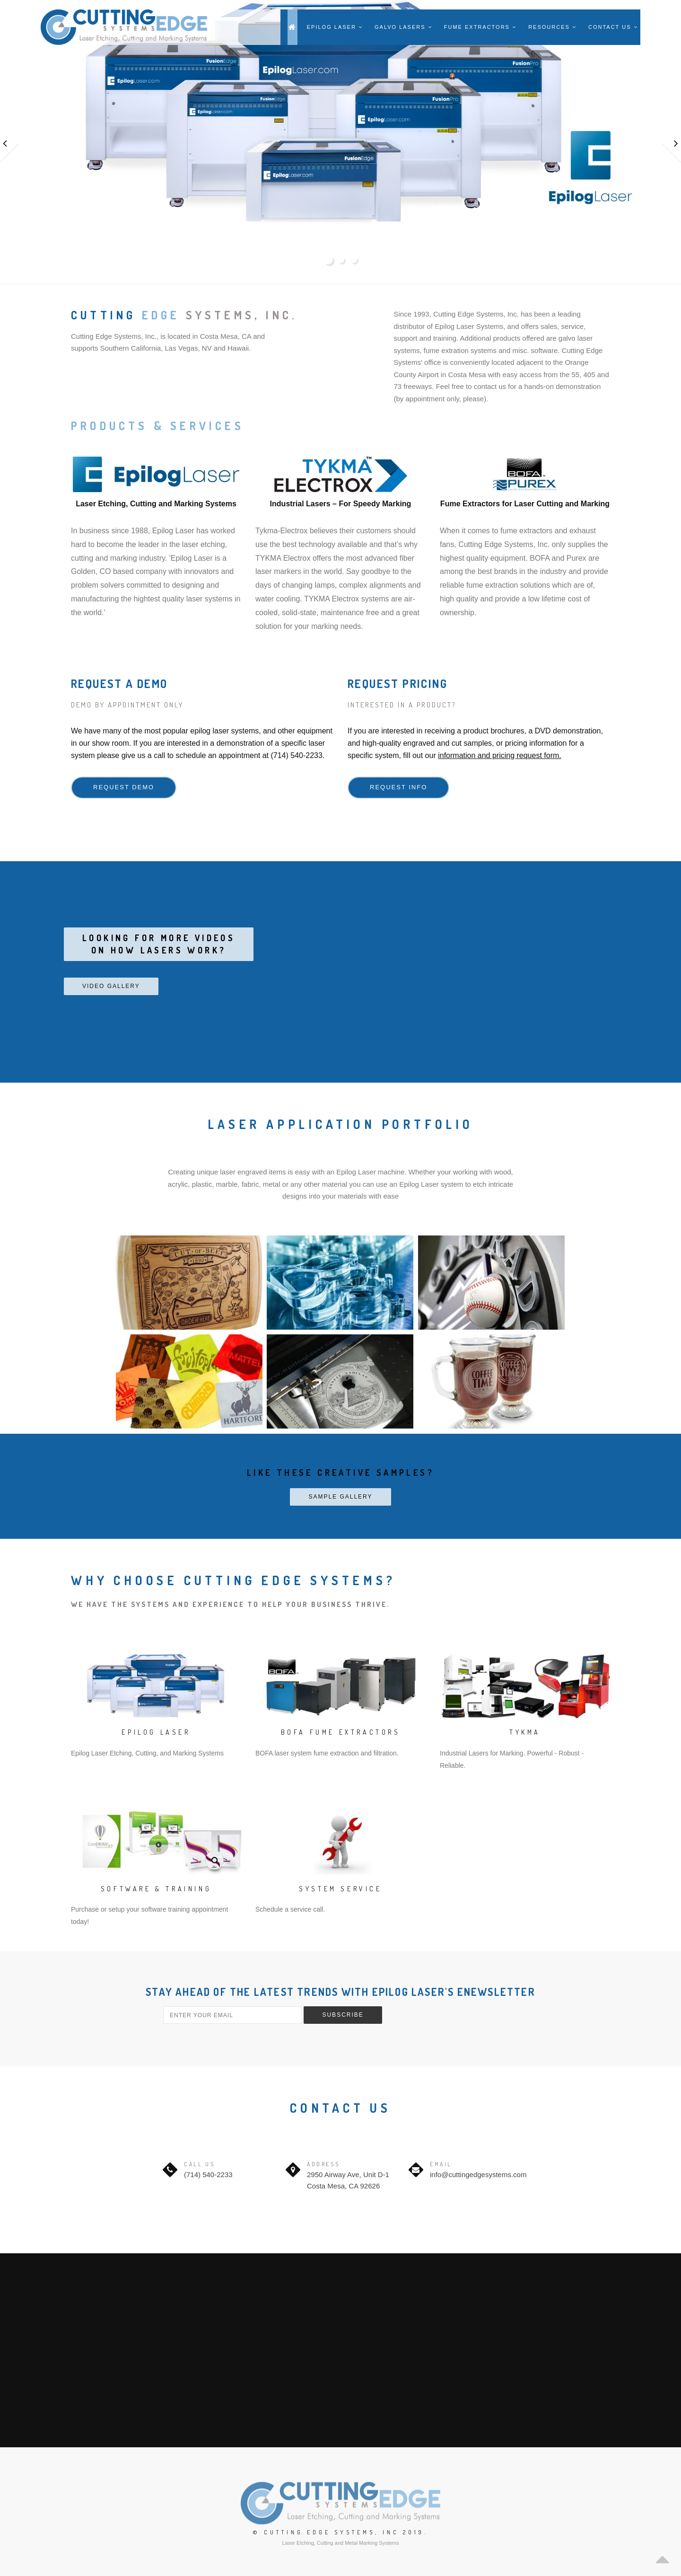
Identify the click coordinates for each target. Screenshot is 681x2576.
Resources (552, 27)
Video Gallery (111, 986)
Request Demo (123, 787)
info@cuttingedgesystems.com (478, 2174)
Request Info (398, 787)
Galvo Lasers (403, 27)
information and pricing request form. (499, 755)
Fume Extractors (480, 27)
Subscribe (342, 2014)
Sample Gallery (340, 1496)
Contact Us (613, 27)
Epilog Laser (335, 27)
